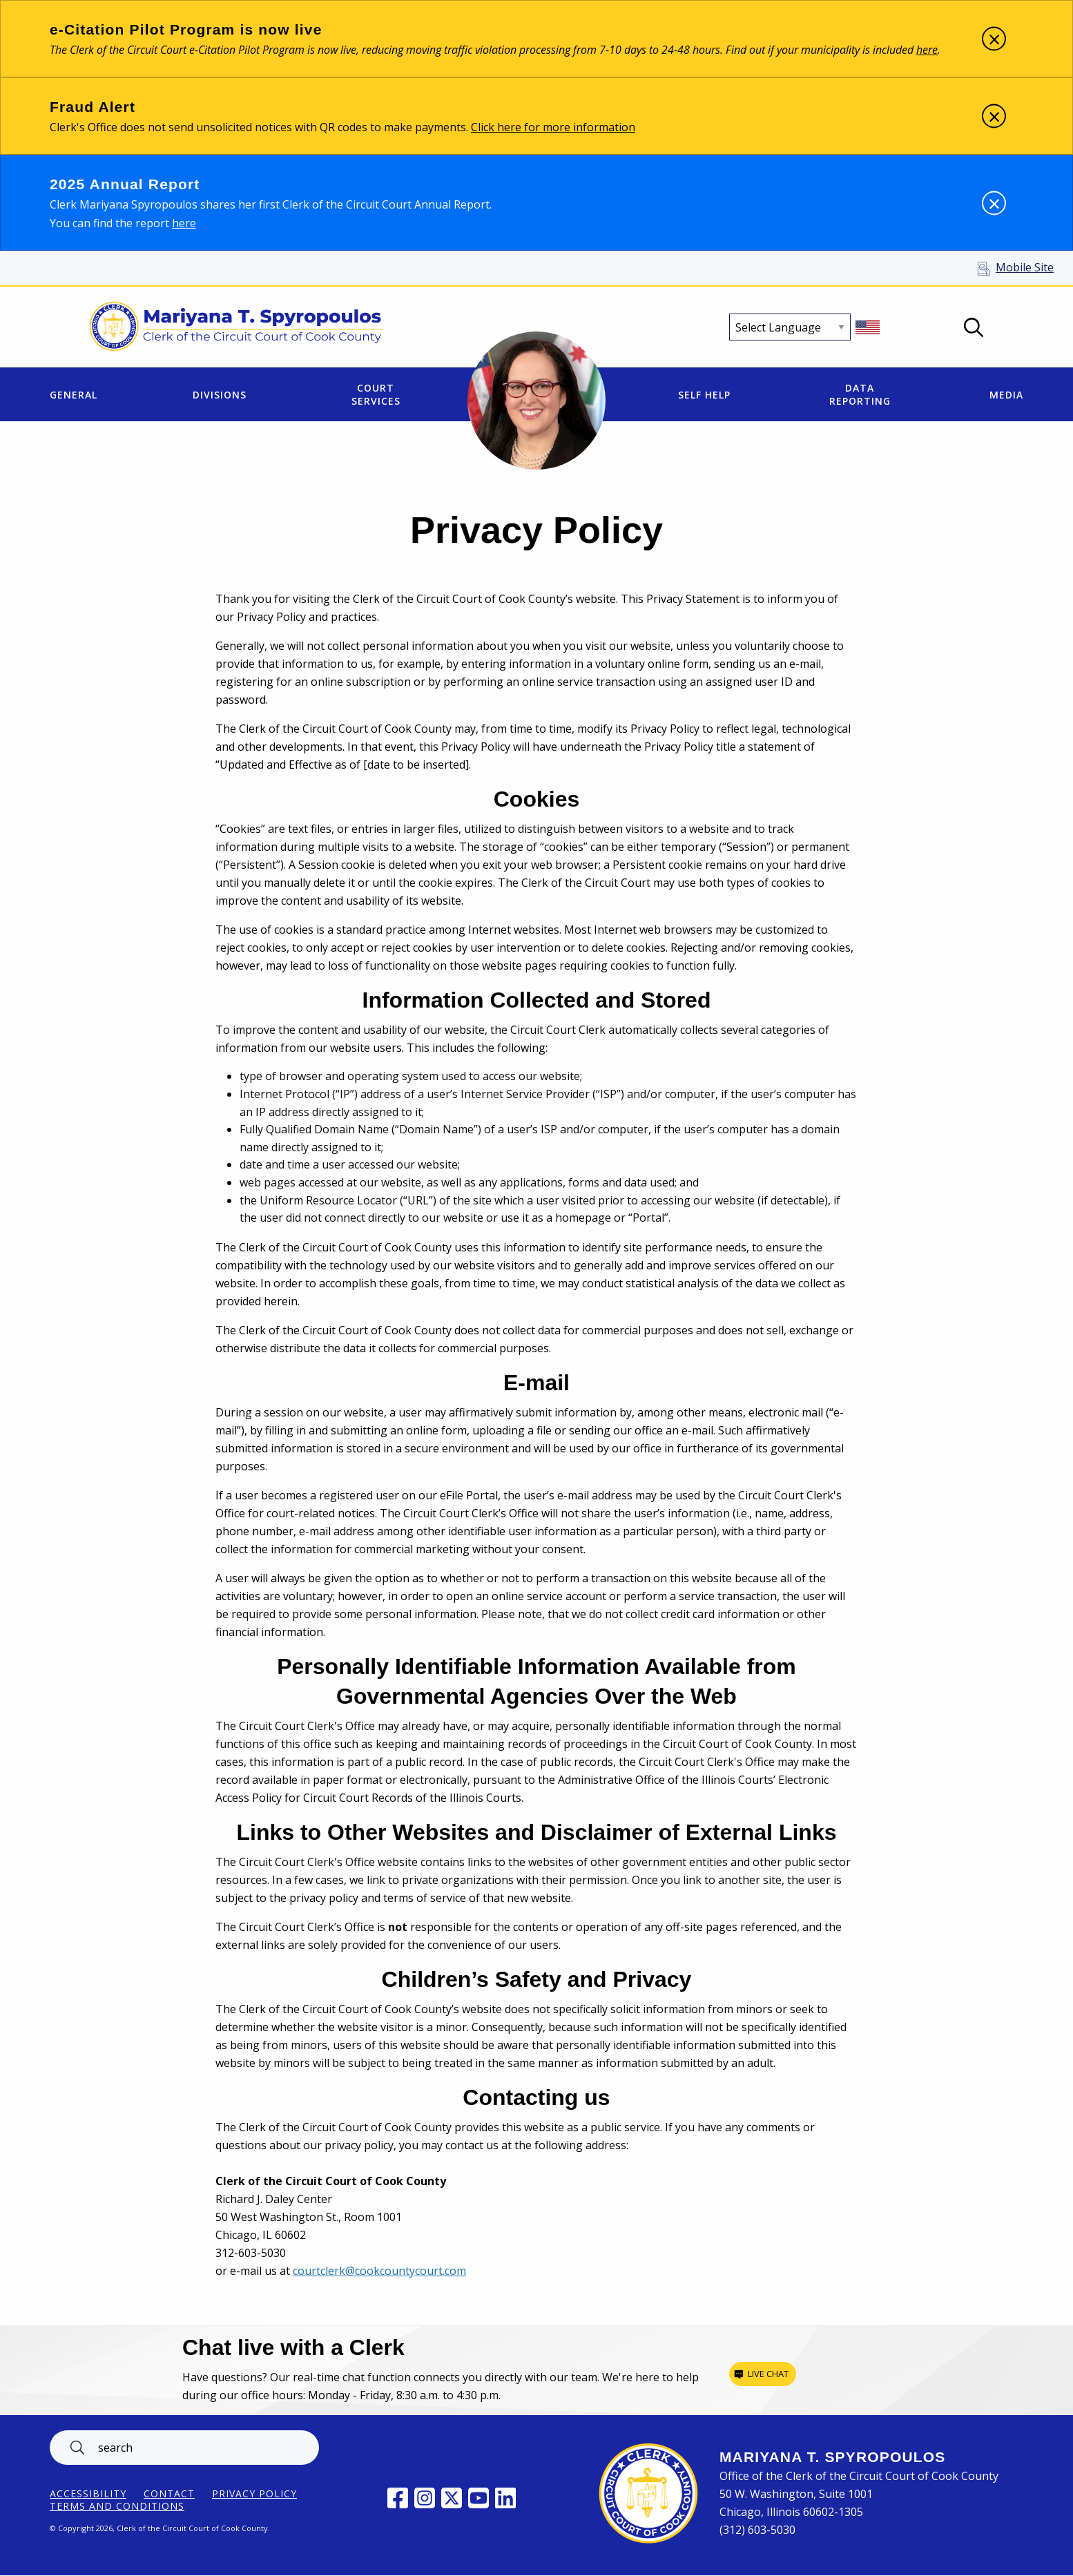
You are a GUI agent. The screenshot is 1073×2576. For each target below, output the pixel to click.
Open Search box (973, 327)
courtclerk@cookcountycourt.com (379, 2270)
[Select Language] (790, 327)
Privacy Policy (254, 2494)
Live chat (768, 2373)
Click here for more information (553, 127)
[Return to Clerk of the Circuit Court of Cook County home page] (236, 327)
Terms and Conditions (117, 2506)
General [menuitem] (73, 394)
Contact (169, 2494)
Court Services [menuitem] (375, 394)
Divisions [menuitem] (219, 394)
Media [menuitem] (1006, 394)
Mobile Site (1025, 267)
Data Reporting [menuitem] (860, 394)
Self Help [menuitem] (704, 394)
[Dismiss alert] (994, 39)
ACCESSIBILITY (88, 2494)
